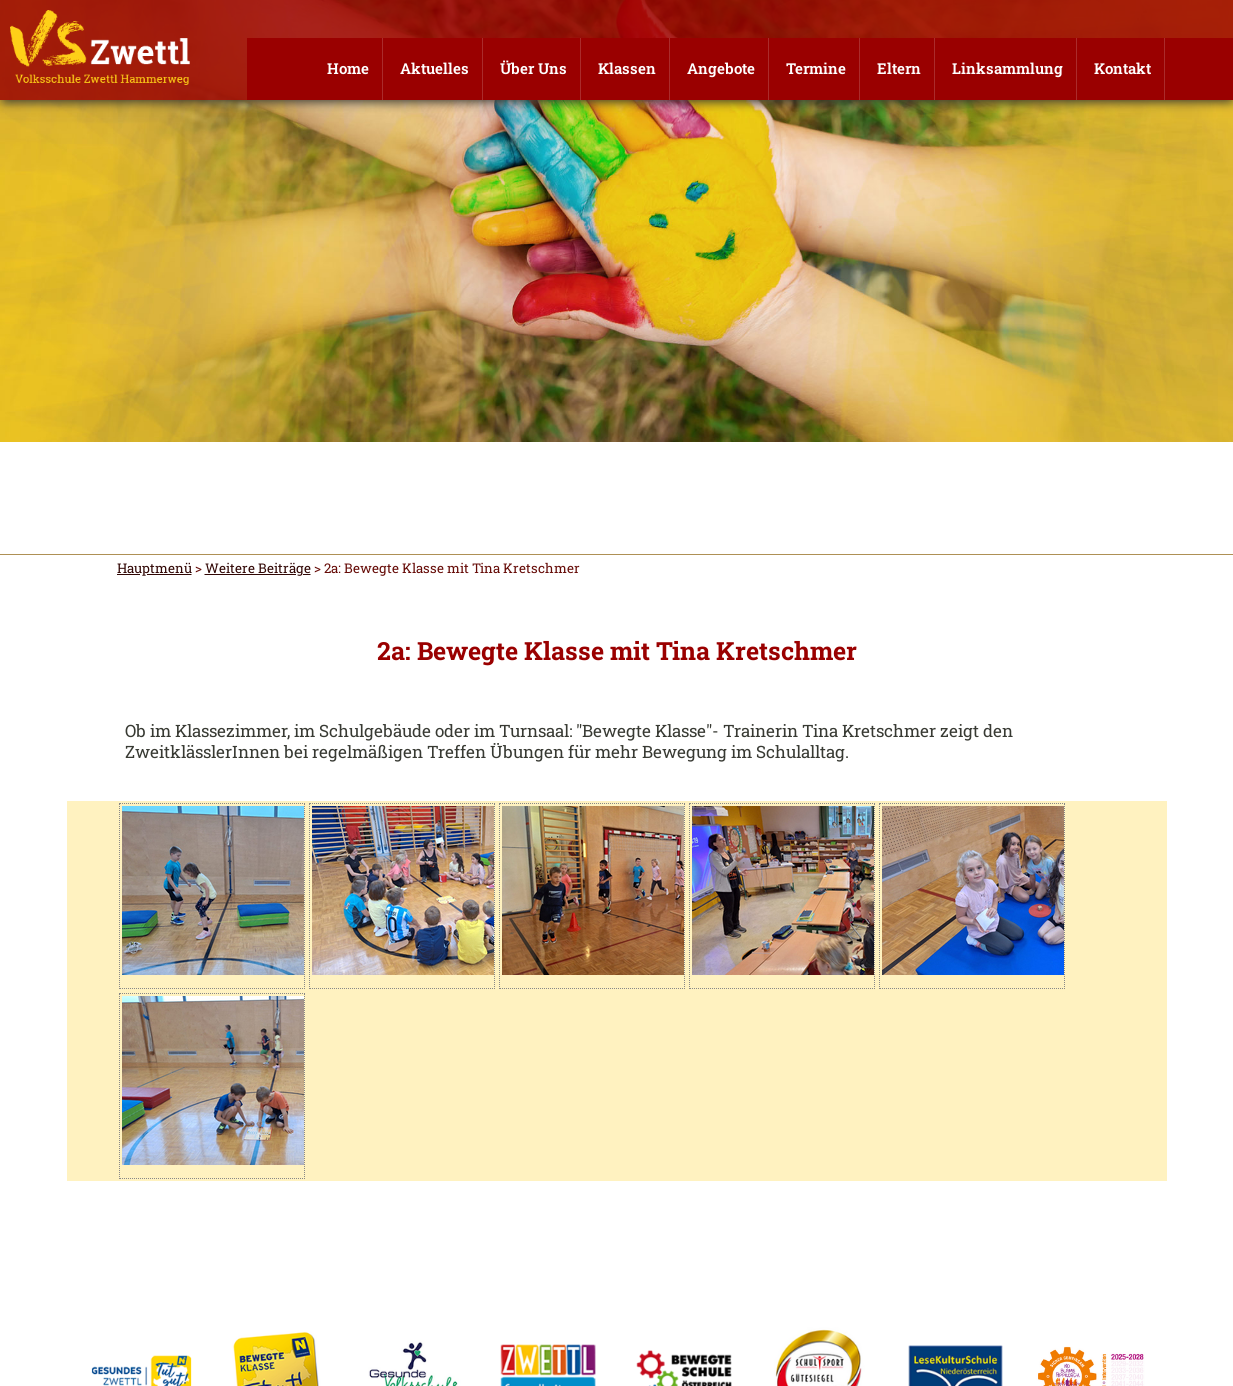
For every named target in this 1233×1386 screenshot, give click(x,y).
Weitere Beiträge (258, 568)
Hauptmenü (154, 568)
